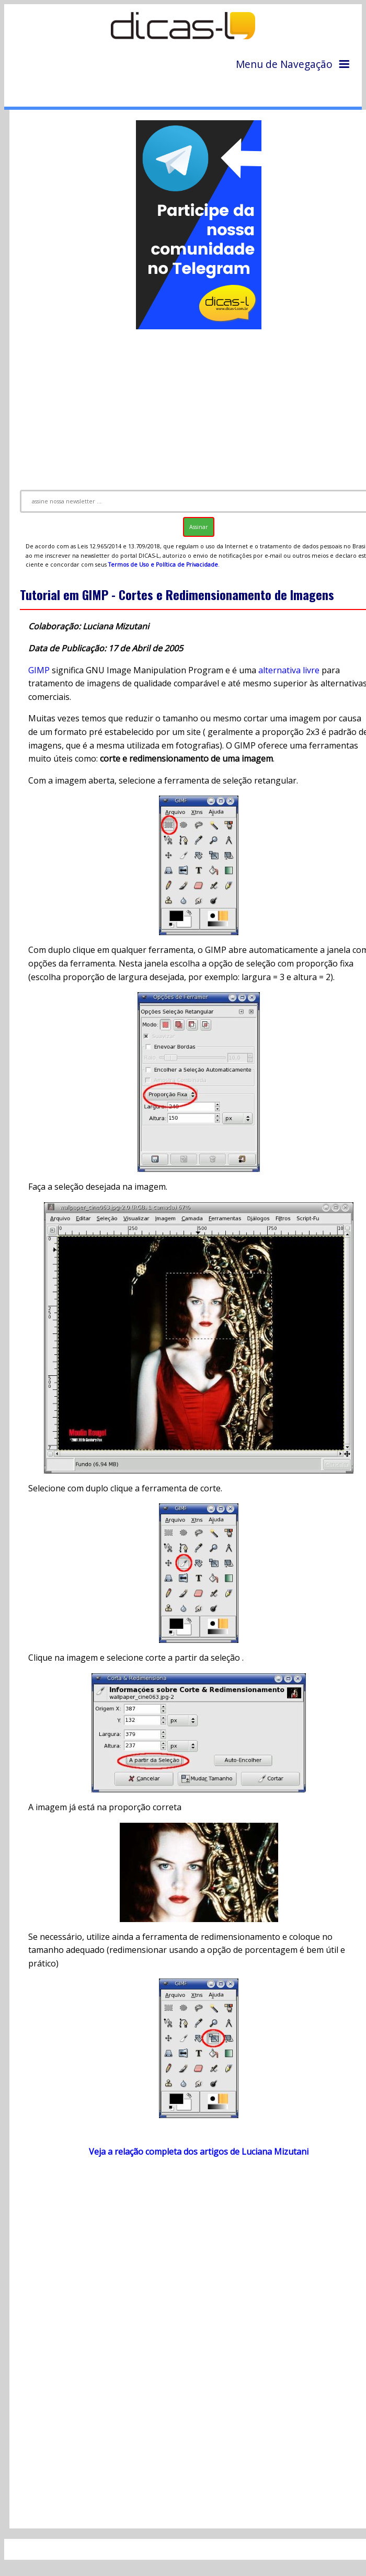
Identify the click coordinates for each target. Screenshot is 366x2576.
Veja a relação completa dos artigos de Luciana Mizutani (198, 2151)
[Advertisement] (190, 2269)
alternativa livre (288, 670)
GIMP (39, 670)
